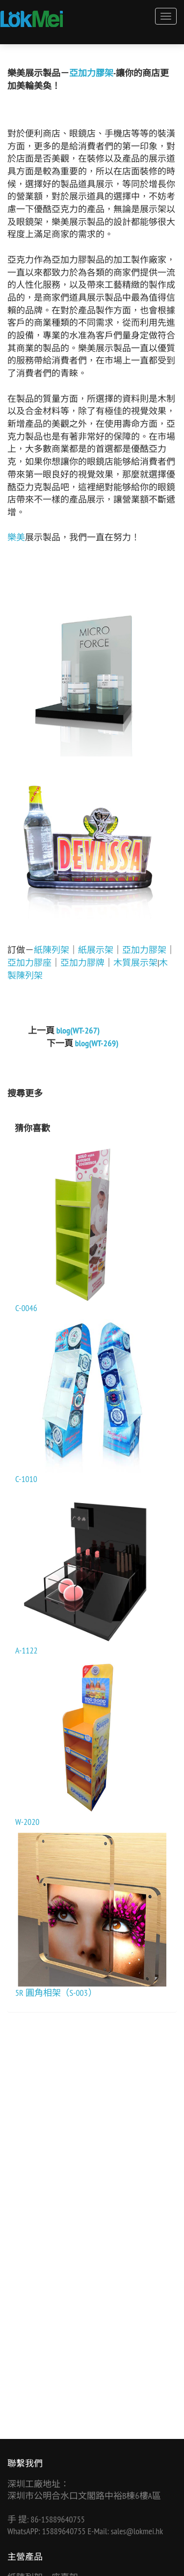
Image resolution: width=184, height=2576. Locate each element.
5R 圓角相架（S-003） (56, 1992)
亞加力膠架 (91, 73)
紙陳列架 (51, 949)
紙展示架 (95, 949)
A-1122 (26, 1650)
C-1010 (26, 1478)
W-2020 (27, 1821)
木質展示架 (135, 962)
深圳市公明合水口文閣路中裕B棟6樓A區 (84, 2495)
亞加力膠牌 (82, 962)
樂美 (16, 537)
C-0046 (26, 1308)
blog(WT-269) (97, 1043)
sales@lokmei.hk (137, 2531)
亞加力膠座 (29, 962)
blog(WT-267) (78, 1030)
